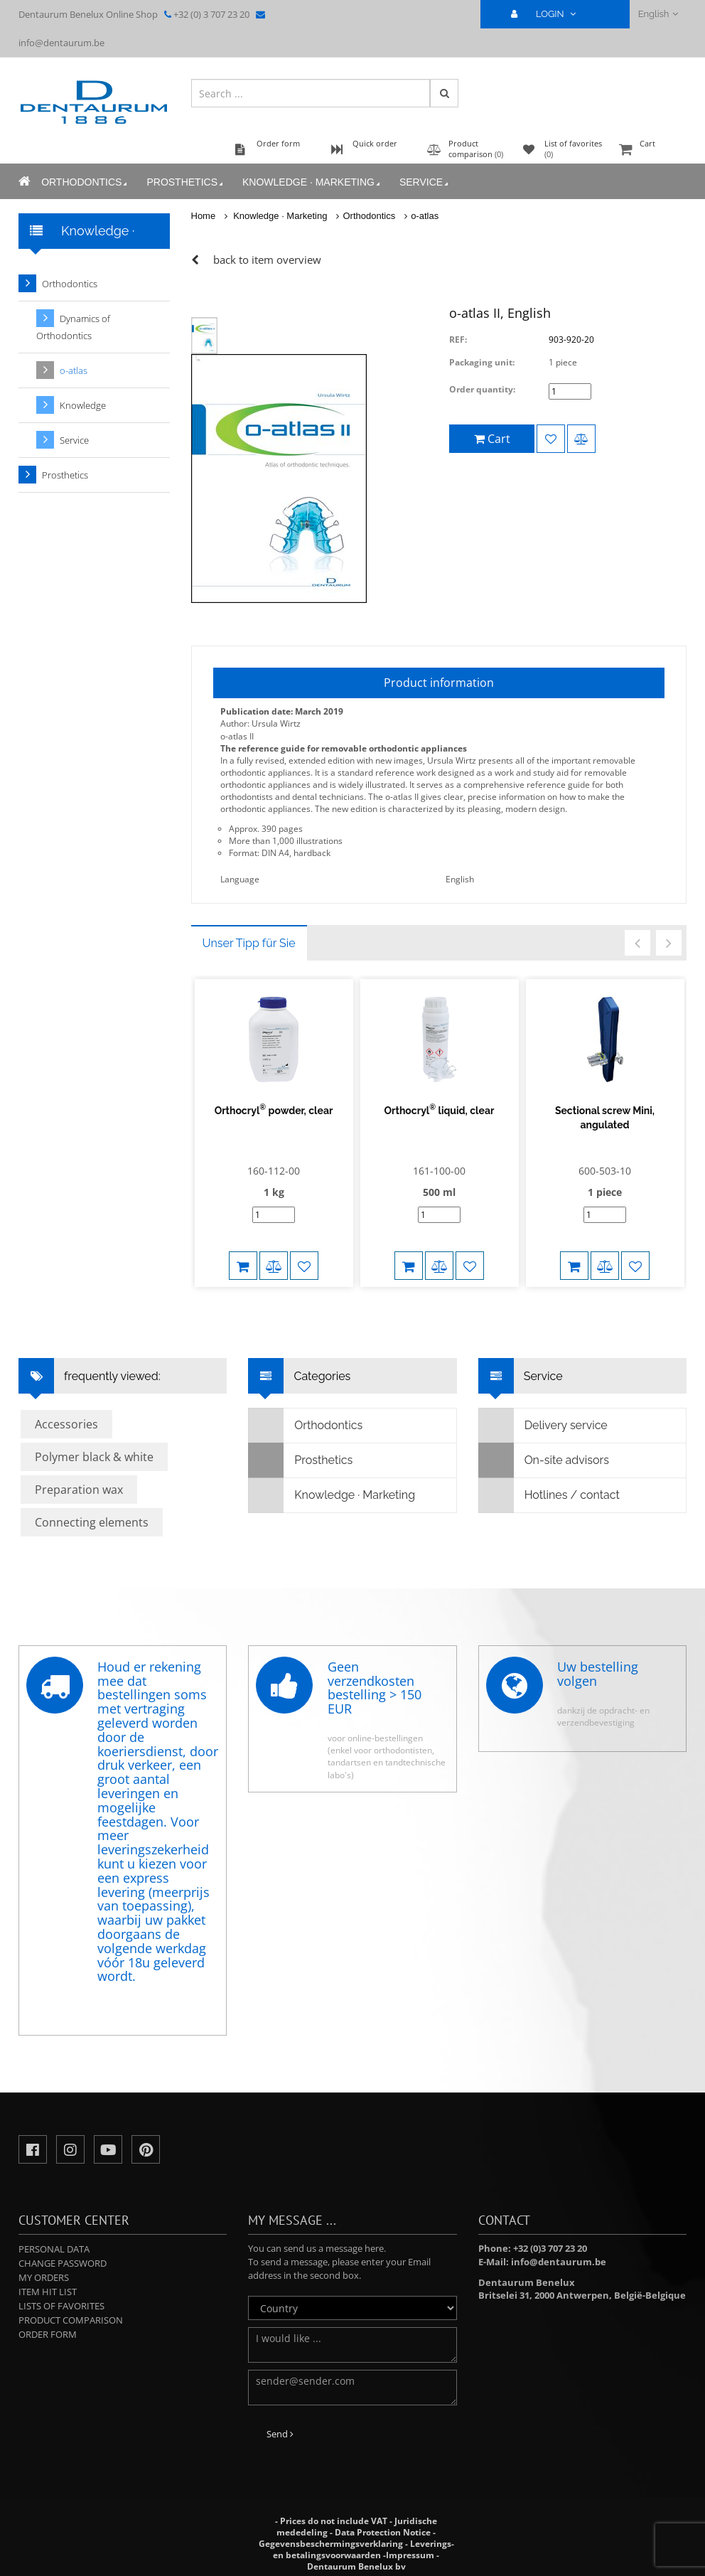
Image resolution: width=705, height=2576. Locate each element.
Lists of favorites (61, 2305)
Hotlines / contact (549, 1495)
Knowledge (83, 405)
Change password (62, 2263)
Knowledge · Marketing (312, 182)
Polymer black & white (94, 1457)
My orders (43, 2277)
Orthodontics (85, 182)
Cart (651, 150)
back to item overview (267, 259)
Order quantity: (482, 389)
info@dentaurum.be (61, 42)
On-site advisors (544, 1460)
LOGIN (549, 14)
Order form (47, 2334)
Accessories (66, 1424)
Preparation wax (79, 1489)
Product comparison (70, 2320)
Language (239, 879)
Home (203, 215)
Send (280, 2433)
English (658, 14)
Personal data (54, 2249)
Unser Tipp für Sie (249, 943)
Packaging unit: (482, 362)
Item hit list (47, 2291)
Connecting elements (92, 1522)
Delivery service (543, 1426)
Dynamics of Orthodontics (73, 327)
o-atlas (424, 215)
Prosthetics (185, 182)
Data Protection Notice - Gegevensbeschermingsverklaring (347, 2538)
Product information (439, 682)
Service (425, 182)
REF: (458, 339)
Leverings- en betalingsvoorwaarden (363, 2549)
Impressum (410, 2555)
